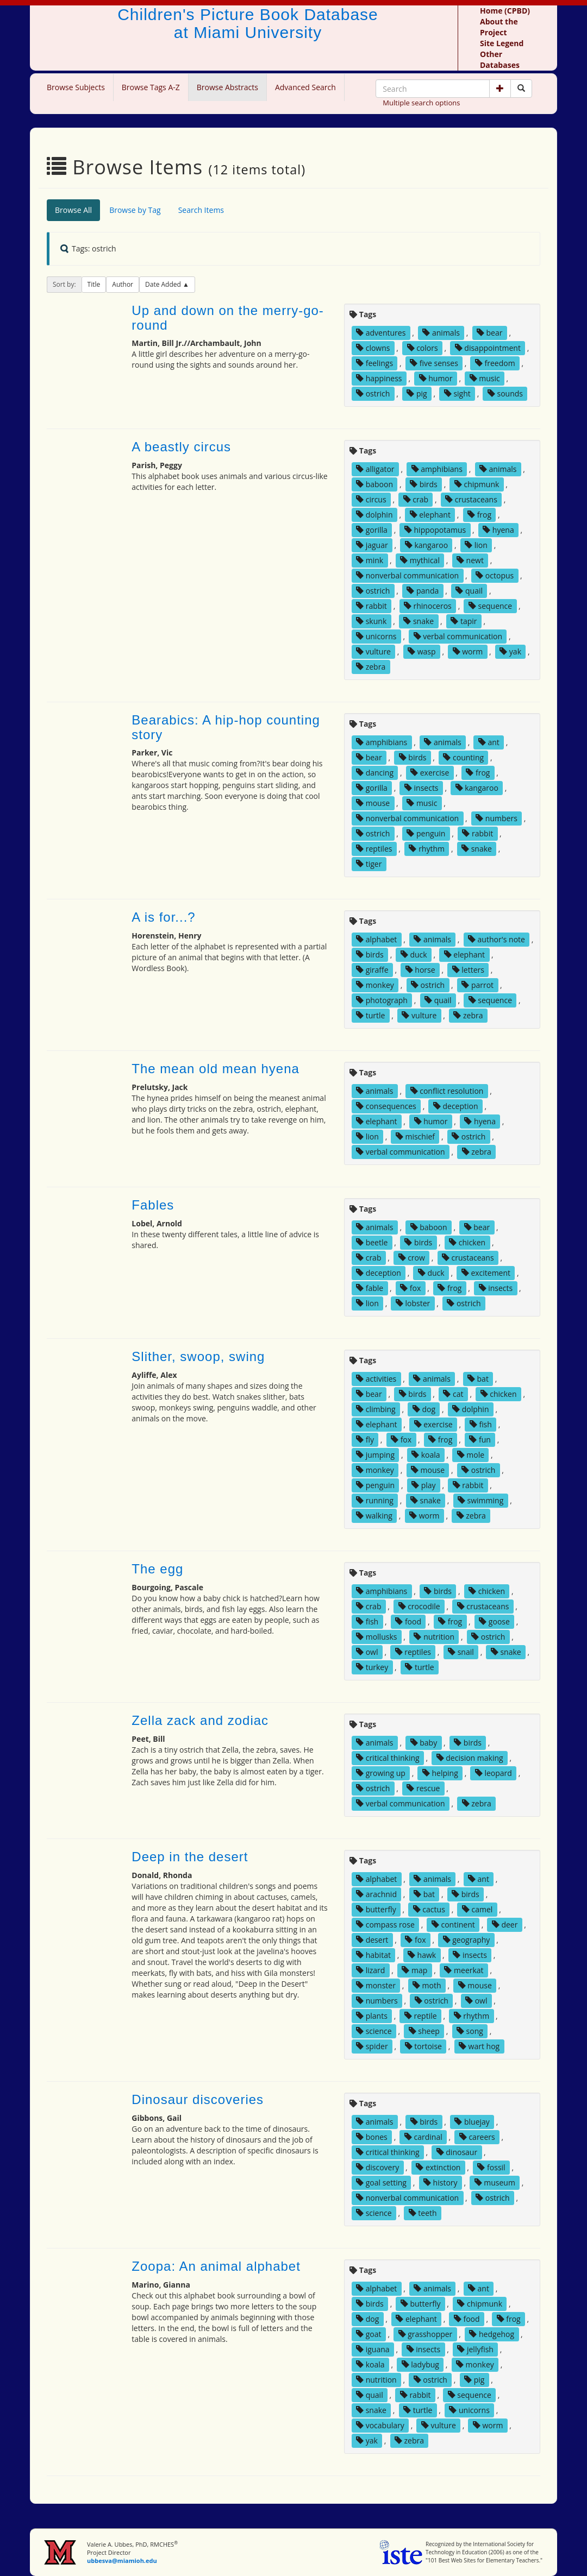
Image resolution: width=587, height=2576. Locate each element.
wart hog (479, 2046)
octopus (495, 575)
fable (369, 1288)
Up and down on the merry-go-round (228, 317)
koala (425, 1455)
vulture (373, 651)
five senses (434, 363)
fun (480, 1439)
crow (411, 1257)
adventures (380, 332)
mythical (420, 560)
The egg (157, 1568)
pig (417, 393)
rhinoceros (428, 606)
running (375, 1500)
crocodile (419, 1606)
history (440, 2182)
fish (481, 1424)
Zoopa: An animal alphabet (216, 2266)
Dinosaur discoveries (198, 2099)
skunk (371, 621)
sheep (424, 2031)
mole (470, 1455)
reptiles (374, 848)
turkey (372, 1667)
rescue (423, 1788)
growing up (380, 1773)
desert (372, 1940)
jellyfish (475, 2349)
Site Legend (501, 43)
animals (441, 332)
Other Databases (500, 59)
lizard (370, 1970)
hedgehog (491, 2334)
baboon (374, 484)
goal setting (381, 2182)
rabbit (371, 606)
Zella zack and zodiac (200, 1720)
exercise (429, 772)
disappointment (488, 348)
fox (410, 1288)
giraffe (372, 970)
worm (468, 651)
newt (470, 560)
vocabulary (380, 2425)
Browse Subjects (76, 87)
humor (436, 378)
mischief (415, 1136)
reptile (420, 2016)
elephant (430, 514)
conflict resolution (447, 1091)
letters (468, 970)
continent (453, 1924)
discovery (377, 2167)
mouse (373, 803)
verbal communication (458, 636)
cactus (429, 1909)
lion (476, 545)
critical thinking (388, 1758)
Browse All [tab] (73, 210)
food (408, 1621)
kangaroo (426, 545)
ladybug (420, 2364)
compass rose (385, 1924)
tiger (369, 864)
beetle (372, 1242)
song (470, 2031)
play (423, 1485)
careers (477, 2137)
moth (427, 1985)
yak (510, 651)
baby (424, 1742)
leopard (493, 1773)
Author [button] (122, 284)
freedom (495, 363)
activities (376, 1379)
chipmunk (476, 484)
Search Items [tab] (201, 210)
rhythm (427, 848)
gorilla (372, 530)
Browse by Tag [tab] (135, 210)
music (485, 378)
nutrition (434, 1637)
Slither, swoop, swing (198, 1356)
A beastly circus (181, 446)
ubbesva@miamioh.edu (122, 2560)
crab (415, 499)
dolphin (374, 514)
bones (372, 2137)
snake (418, 621)
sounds (505, 393)
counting (463, 757)
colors (422, 348)
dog (424, 1409)
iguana (373, 2349)
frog (479, 514)
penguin (426, 833)
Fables (153, 1205)
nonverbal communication (407, 575)
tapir (464, 621)
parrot (477, 985)
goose (494, 1621)
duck (414, 954)
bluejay (472, 2122)
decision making (469, 1758)
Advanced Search (305, 87)
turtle (370, 1015)
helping (440, 1773)
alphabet (376, 939)
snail (461, 1652)
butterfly (376, 1909)
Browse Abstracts (227, 87)
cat (453, 1394)
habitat (373, 1955)
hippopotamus (435, 530)
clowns (373, 348)
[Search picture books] (521, 88)
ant (488, 742)
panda (423, 590)
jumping (375, 1455)
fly (365, 1439)
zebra (370, 667)
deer (505, 1924)
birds (424, 484)
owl (367, 1652)
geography (466, 1940)
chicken (467, 1242)
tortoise (423, 2046)
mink (369, 560)
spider (372, 2046)
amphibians (437, 469)
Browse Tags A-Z (151, 87)
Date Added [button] (164, 284)
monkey (375, 985)
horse (420, 970)
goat (368, 2334)
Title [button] (94, 284)
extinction (438, 2167)
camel (477, 1909)
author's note (496, 939)
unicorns (376, 636)
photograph (382, 1000)
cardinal (423, 2137)
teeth (423, 2213)
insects (421, 788)
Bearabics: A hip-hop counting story (226, 727)
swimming (480, 1500)
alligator (375, 469)
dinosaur (457, 2152)
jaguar (372, 545)
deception (455, 1106)
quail (469, 590)
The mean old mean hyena (215, 1068)
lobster (413, 1303)
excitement (485, 1273)
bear (490, 332)
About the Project (499, 26)
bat (478, 1379)
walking (374, 1515)
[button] (500, 88)
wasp (422, 651)
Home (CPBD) (505, 10)
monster (376, 1985)
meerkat (463, 1970)
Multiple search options (421, 103)
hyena (498, 530)
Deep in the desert (190, 1856)
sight (457, 393)
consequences (386, 1106)
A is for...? (163, 917)
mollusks (376, 1637)
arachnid (376, 1894)
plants (372, 2016)
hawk (422, 1955)
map (414, 1970)
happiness (379, 378)
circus (371, 499)
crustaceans (471, 499)
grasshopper (425, 2334)
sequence (490, 606)
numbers (496, 818)
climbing (376, 1409)
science (374, 2031)
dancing (375, 772)
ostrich (373, 393)
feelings (374, 363)
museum (494, 2182)
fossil (491, 2167)
